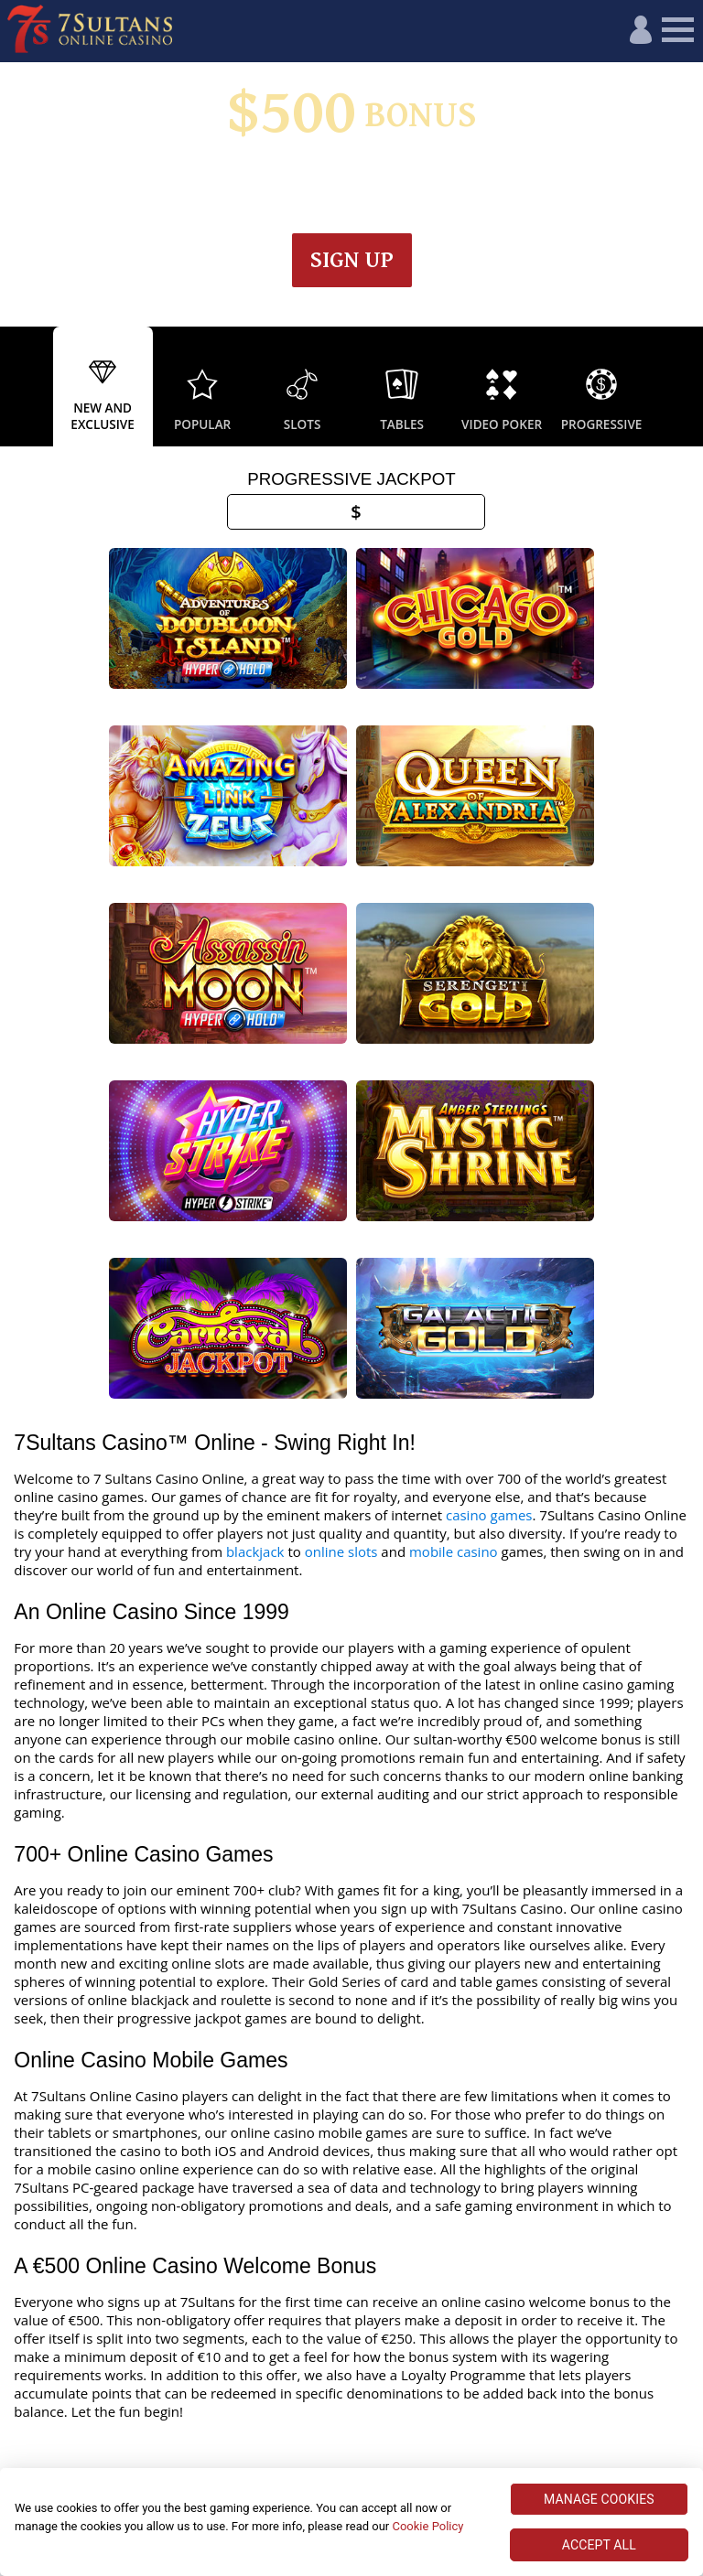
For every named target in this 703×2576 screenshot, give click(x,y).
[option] (103, 387)
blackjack (255, 1345)
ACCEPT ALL (599, 2545)
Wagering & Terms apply (394, 178)
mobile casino (453, 1345)
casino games (489, 1308)
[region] (351, 2522)
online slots (341, 1345)
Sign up (352, 260)
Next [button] (684, 387)
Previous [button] (18, 387)
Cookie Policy (427, 2526)
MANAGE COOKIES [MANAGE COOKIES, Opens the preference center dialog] (599, 2499)
